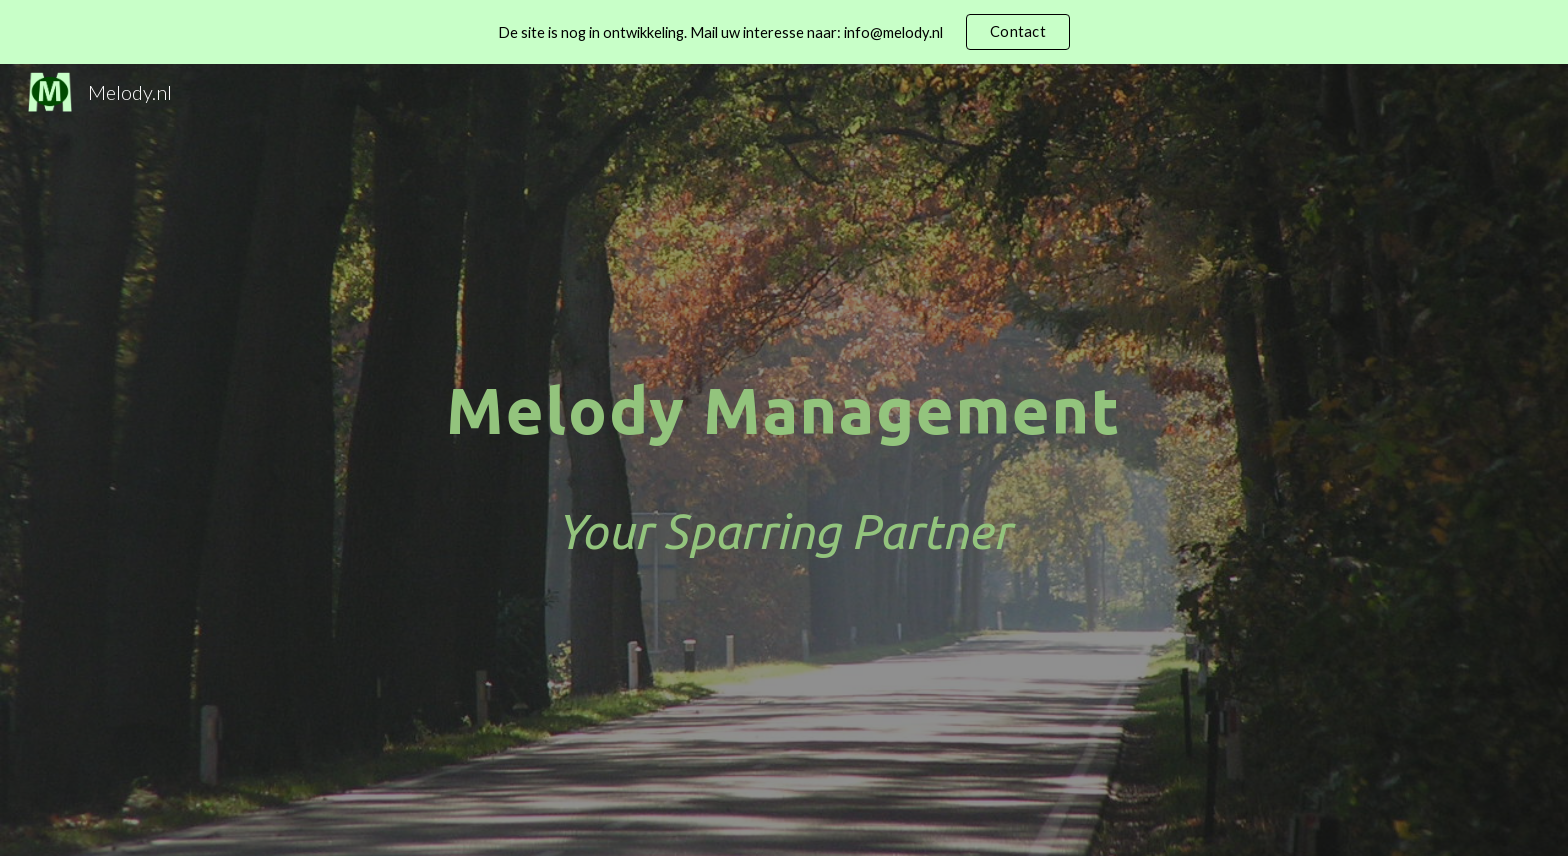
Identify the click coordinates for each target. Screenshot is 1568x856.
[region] (784, 32)
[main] (783, 460)
